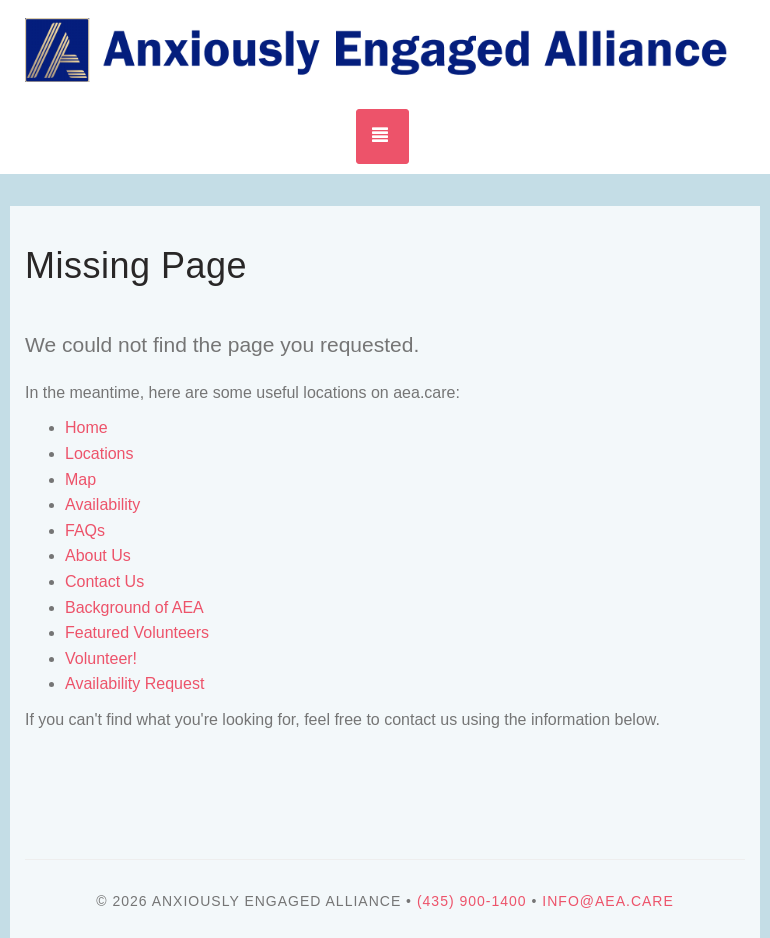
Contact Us (104, 581)
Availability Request (134, 683)
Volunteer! (101, 658)
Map (80, 479)
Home (86, 427)
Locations (99, 453)
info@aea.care (607, 901)
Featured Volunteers (137, 632)
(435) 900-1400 (472, 901)
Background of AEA (134, 607)
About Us (98, 555)
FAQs (85, 530)
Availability (102, 504)
